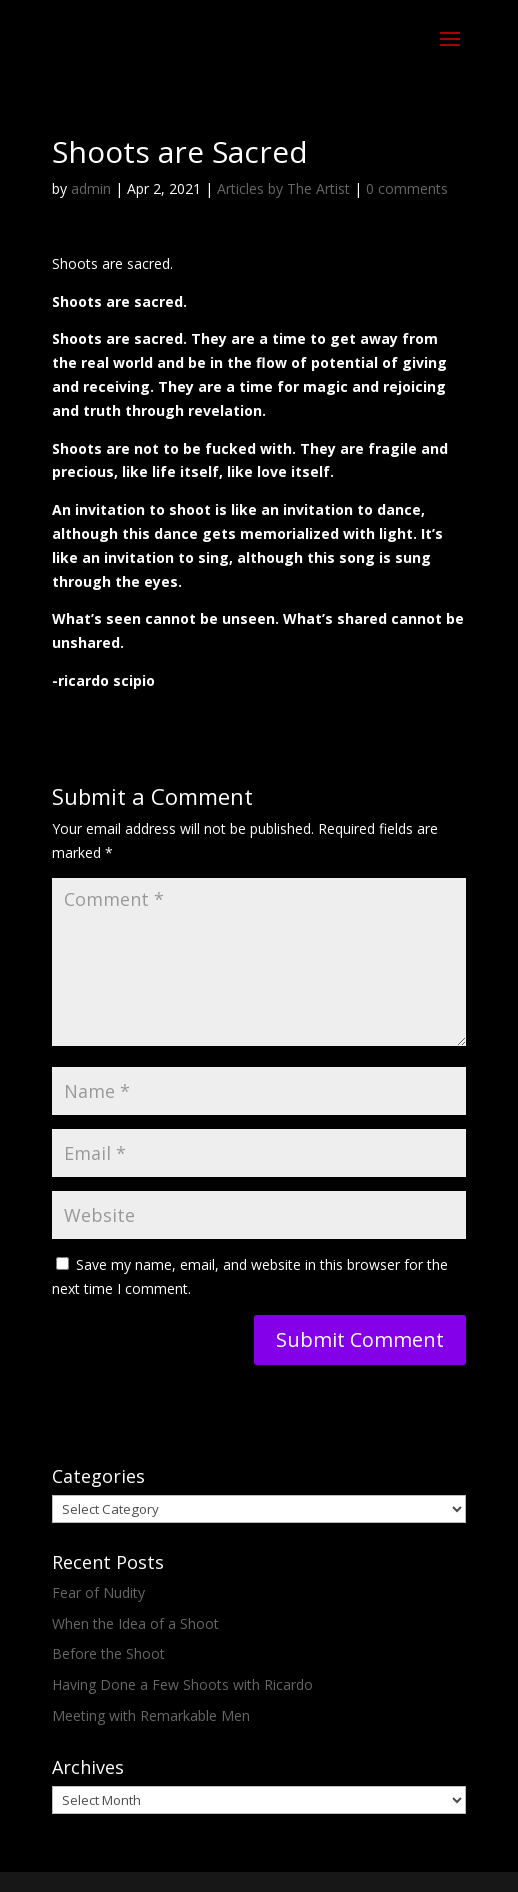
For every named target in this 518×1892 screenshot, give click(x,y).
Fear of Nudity (98, 1592)
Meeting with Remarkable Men (151, 1715)
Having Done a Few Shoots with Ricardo (182, 1684)
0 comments (407, 188)
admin (91, 188)
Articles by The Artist (283, 188)
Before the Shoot (108, 1653)
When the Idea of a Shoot (135, 1623)
